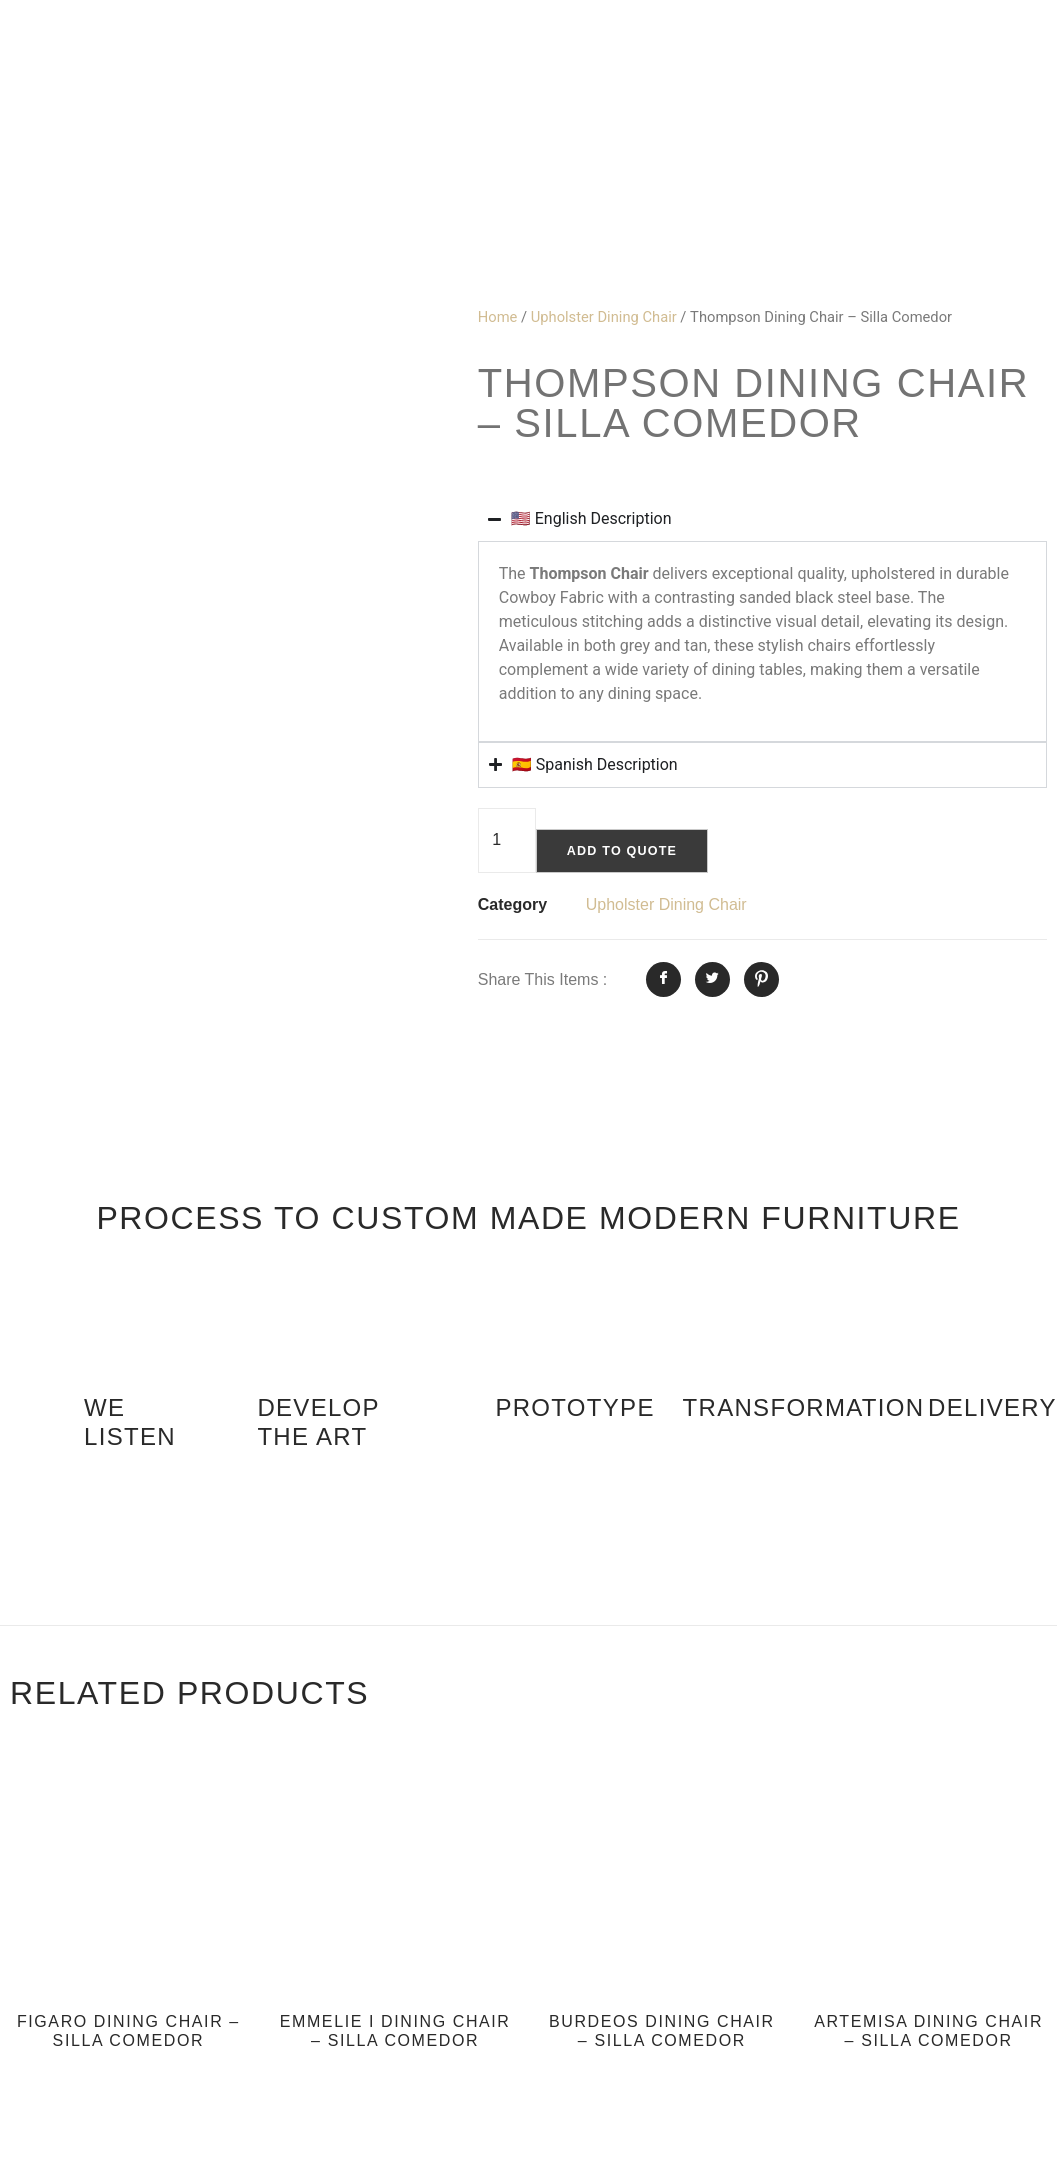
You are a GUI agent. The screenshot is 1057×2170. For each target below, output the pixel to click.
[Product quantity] (507, 841)
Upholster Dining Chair (604, 317)
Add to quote (627, 852)
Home (498, 317)
